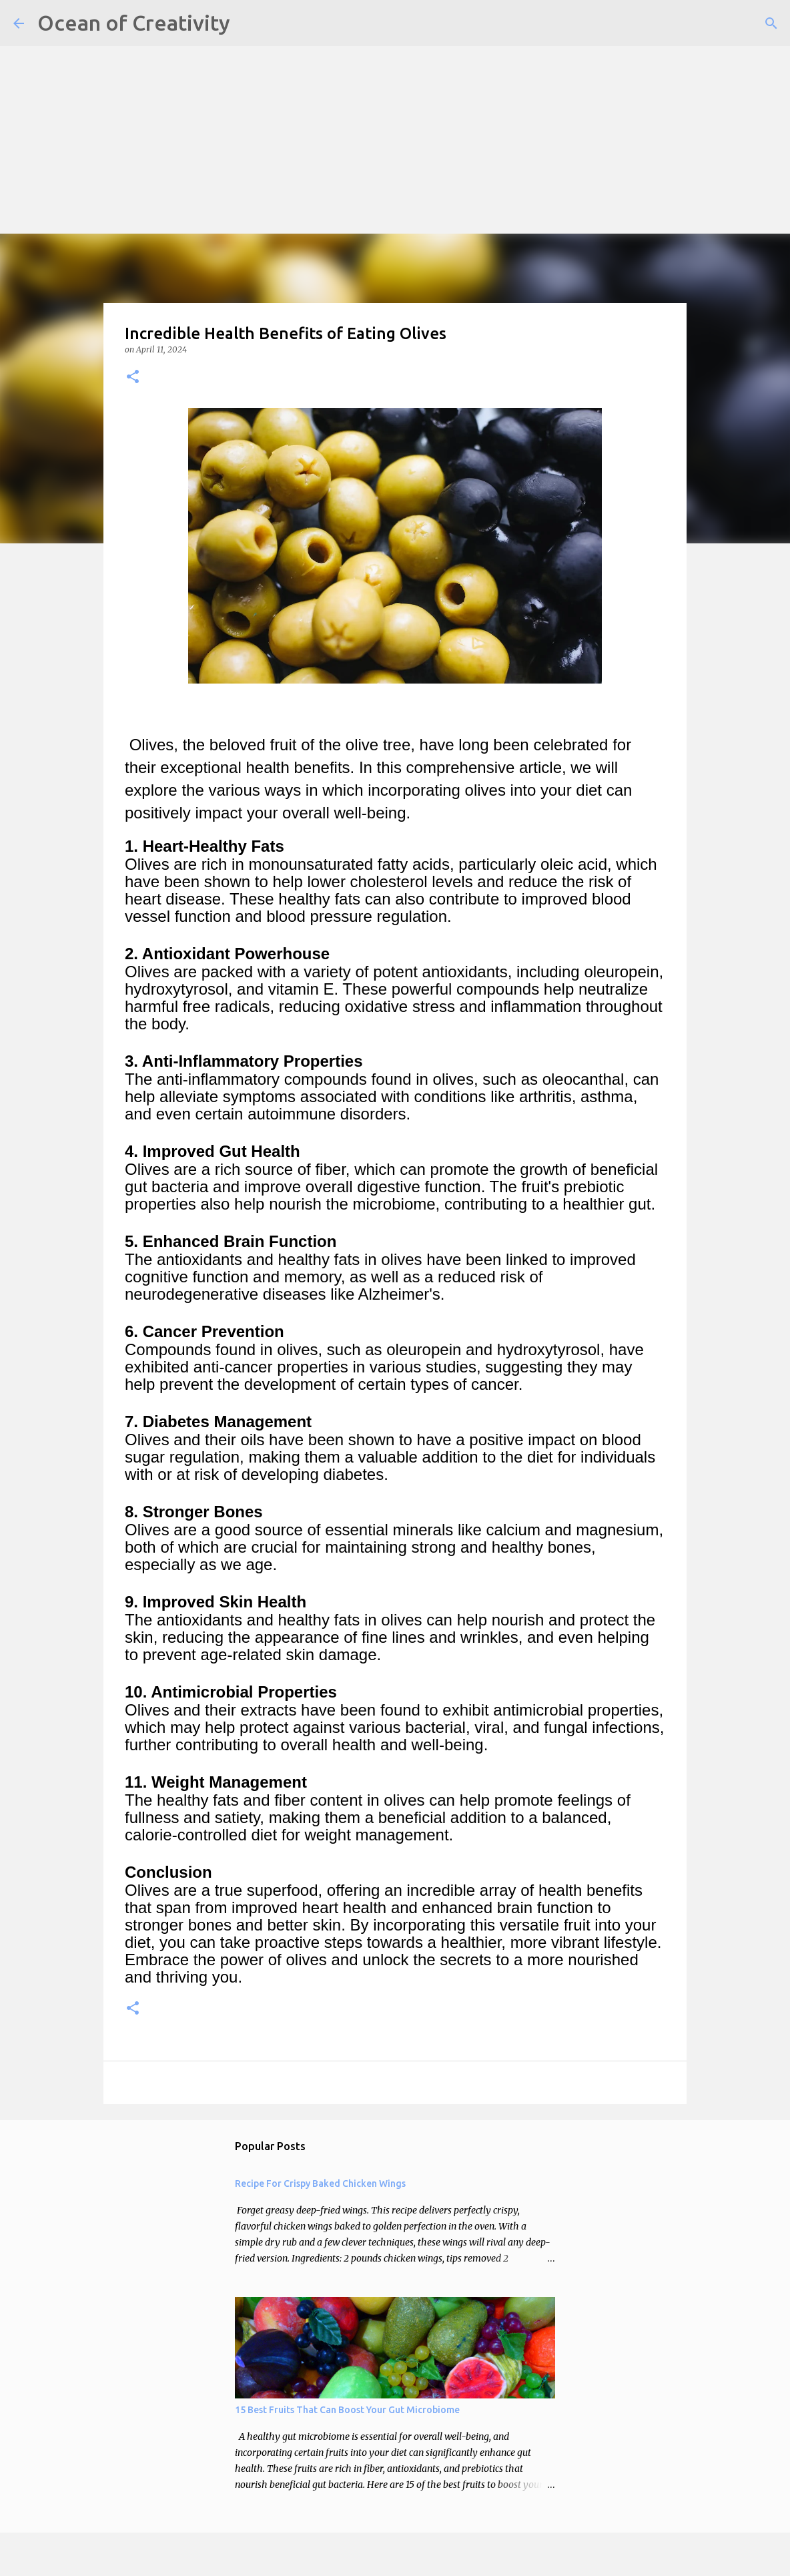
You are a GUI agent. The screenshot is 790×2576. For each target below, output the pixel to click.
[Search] (771, 23)
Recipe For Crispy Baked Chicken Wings (320, 2183)
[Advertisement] (395, 93)
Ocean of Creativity (133, 23)
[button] (133, 377)
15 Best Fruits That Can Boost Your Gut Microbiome (347, 2409)
